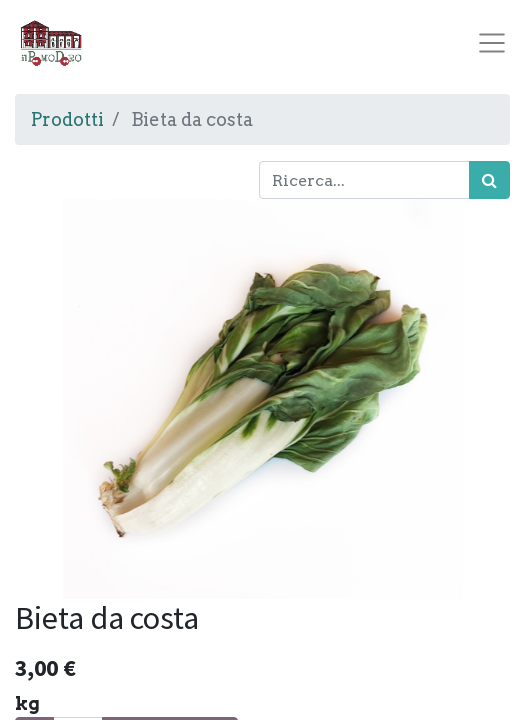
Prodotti (67, 119)
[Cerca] (489, 180)
